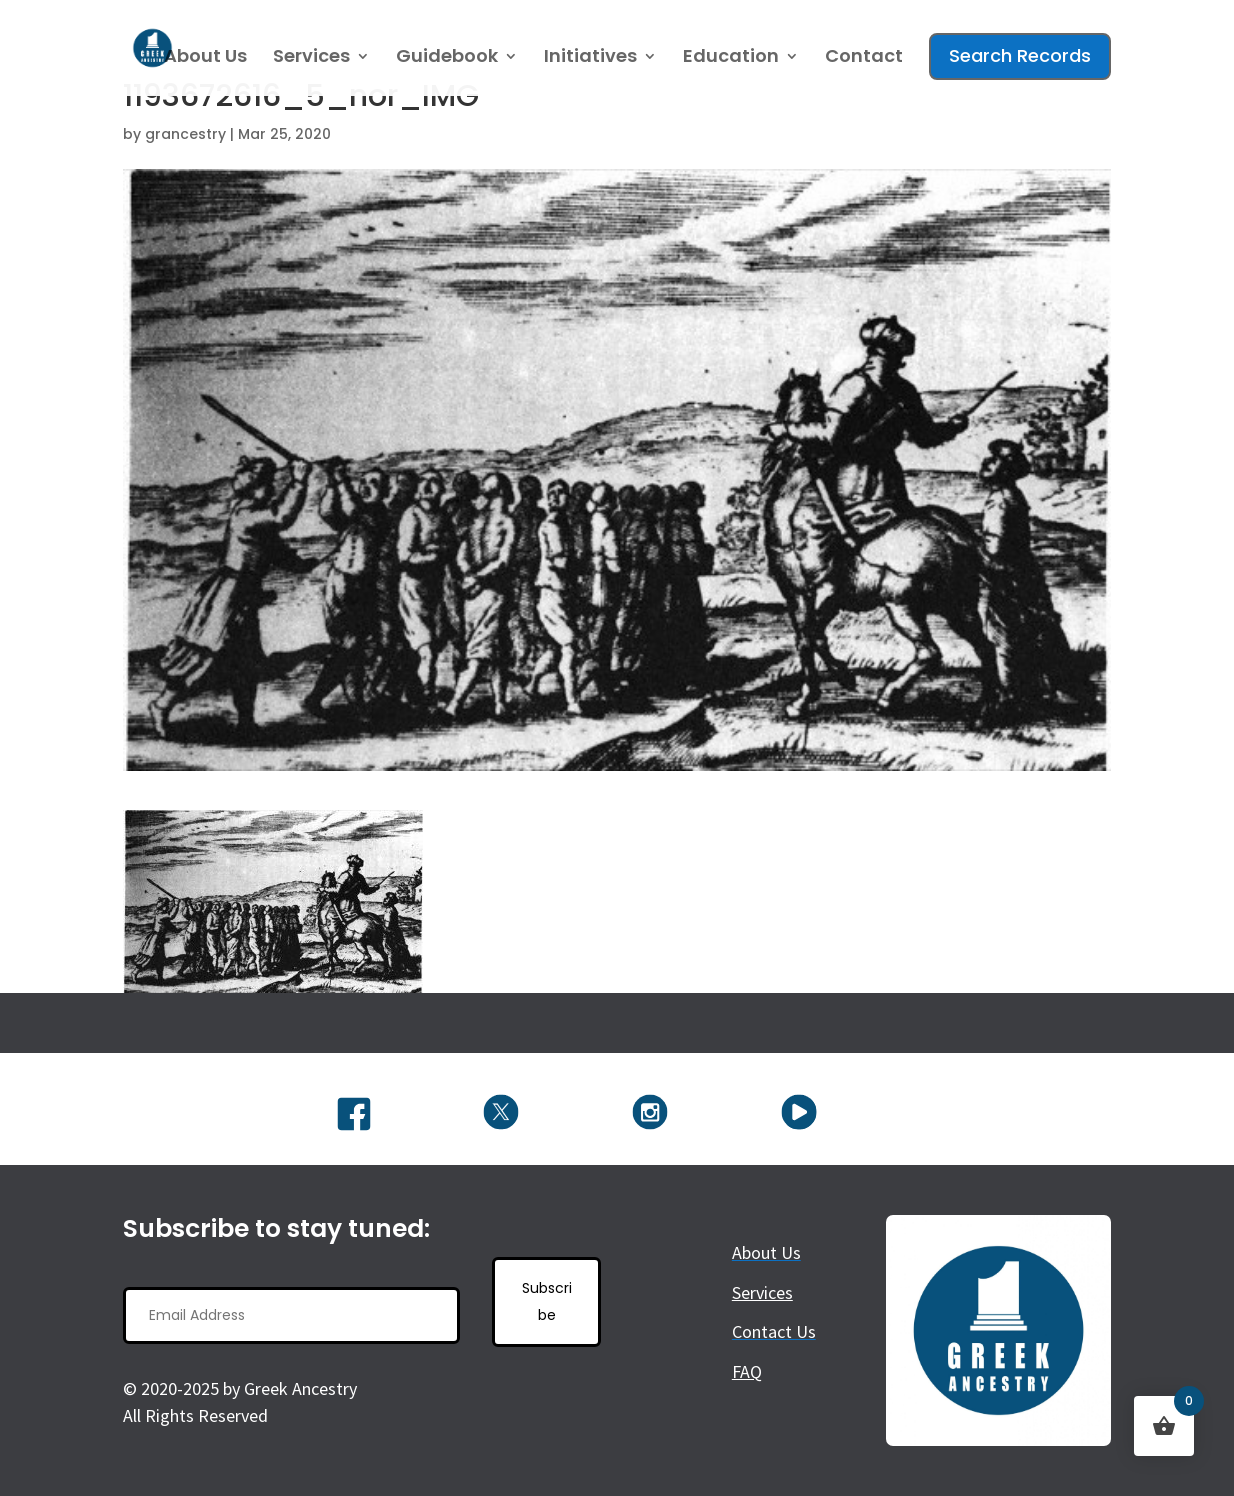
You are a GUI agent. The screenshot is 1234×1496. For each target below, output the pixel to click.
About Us (205, 58)
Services (311, 58)
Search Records (1020, 55)
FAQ (747, 1371)
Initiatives (590, 58)
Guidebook (447, 58)
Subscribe (547, 1301)
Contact (864, 58)
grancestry (185, 134)
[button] (273, 901)
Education (731, 58)
